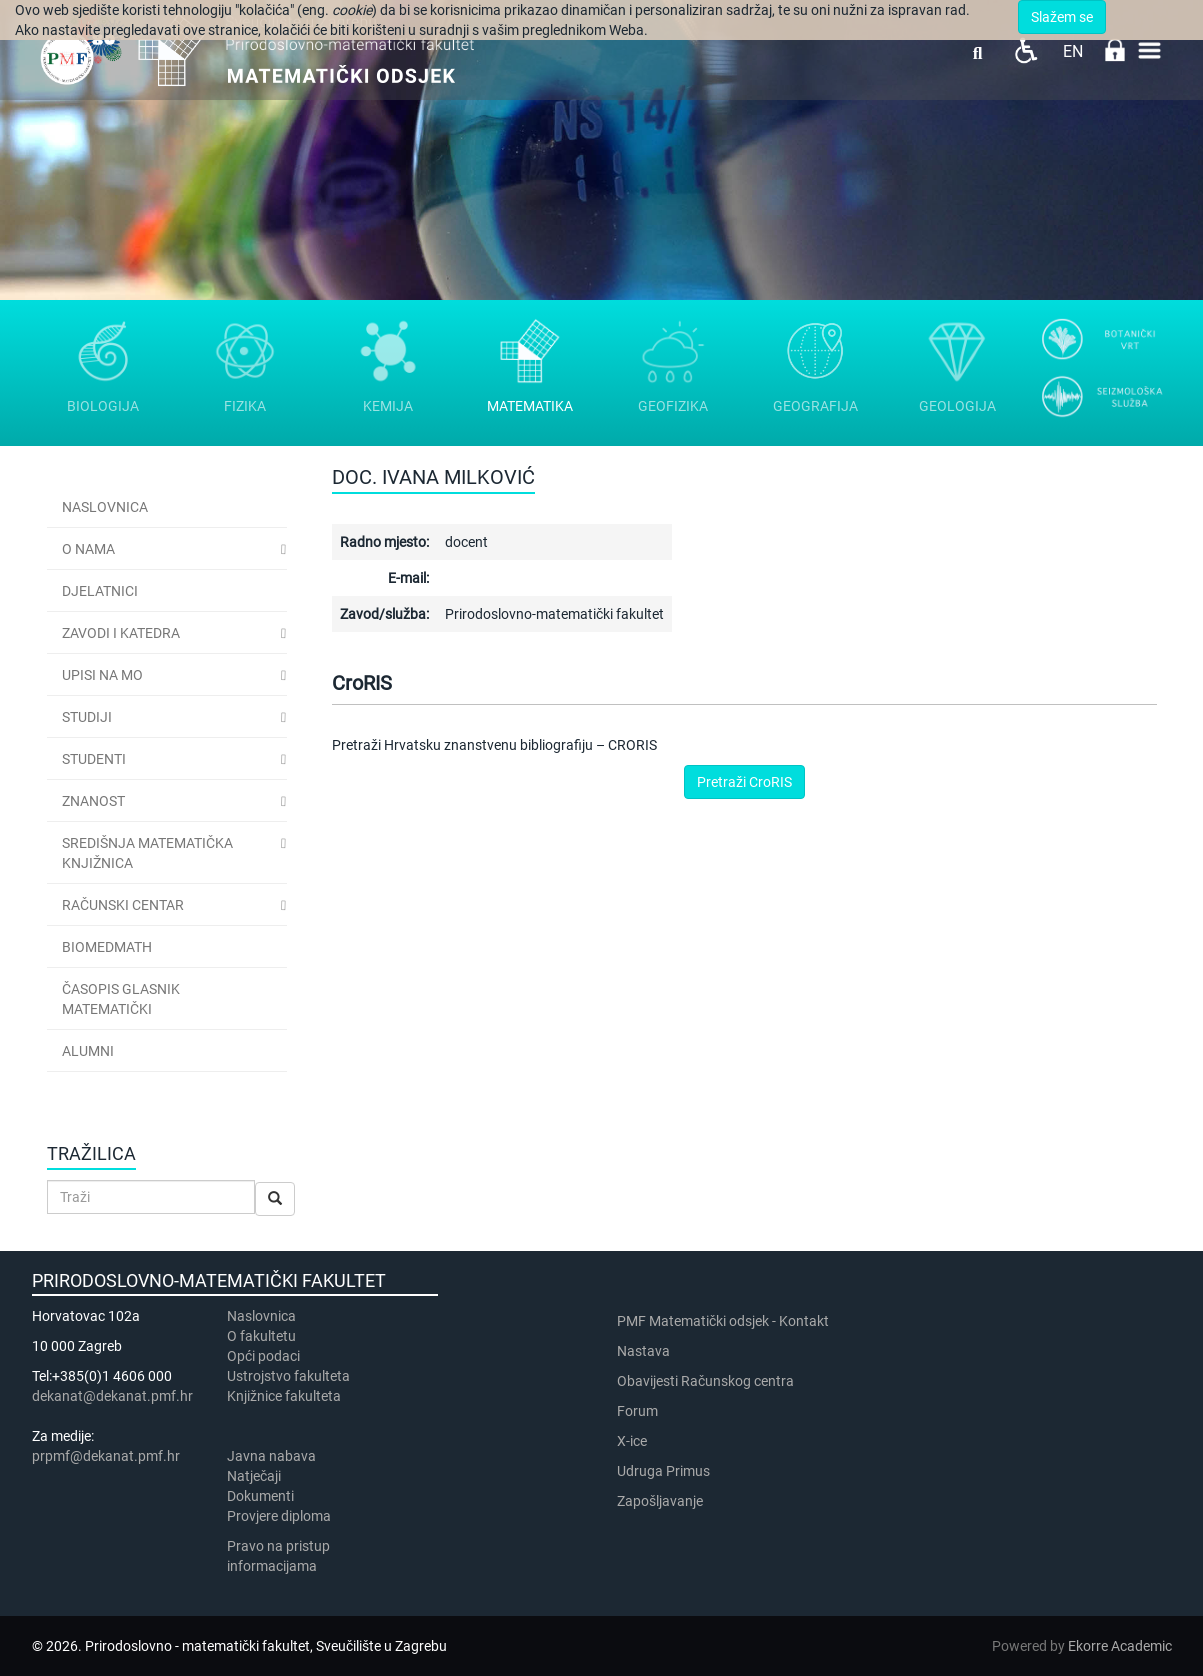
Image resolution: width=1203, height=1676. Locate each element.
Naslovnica (105, 507)
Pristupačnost (1025, 50)
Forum (637, 1411)
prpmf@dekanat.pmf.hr (106, 1456)
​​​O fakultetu (261, 1336)
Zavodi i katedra (121, 633)
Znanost (93, 801)
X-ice (632, 1441)
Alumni (88, 1051)
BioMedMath (107, 947)
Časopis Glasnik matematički (121, 999)
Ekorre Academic (1120, 1646)
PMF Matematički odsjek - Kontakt (723, 1321)
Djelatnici (100, 591)
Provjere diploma (279, 1516)
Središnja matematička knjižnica (147, 853)
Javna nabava (271, 1456)
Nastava (643, 1351)
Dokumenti (260, 1496)
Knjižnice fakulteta (284, 1396)
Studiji (87, 717)
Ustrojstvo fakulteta (288, 1376)
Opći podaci (263, 1356)
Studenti (94, 759)
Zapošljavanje (660, 1501)
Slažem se (1062, 17)
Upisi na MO (102, 675)
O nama (88, 549)
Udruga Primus (663, 1471)
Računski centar (123, 905)
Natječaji (254, 1476)
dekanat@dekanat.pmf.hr (112, 1396)
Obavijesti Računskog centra (705, 1381)
